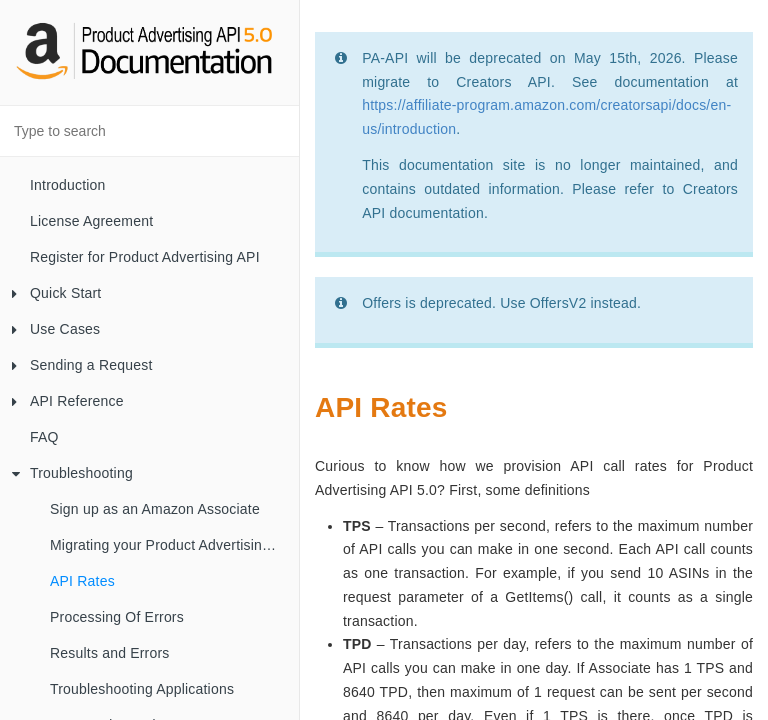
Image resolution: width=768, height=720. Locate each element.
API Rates (82, 581)
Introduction (68, 185)
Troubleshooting (72, 473)
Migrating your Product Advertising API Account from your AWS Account (174, 545)
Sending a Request (82, 365)
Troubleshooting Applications (142, 689)
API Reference (68, 401)
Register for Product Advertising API (145, 257)
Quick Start (56, 293)
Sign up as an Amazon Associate (155, 509)
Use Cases (56, 329)
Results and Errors (110, 653)
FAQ (44, 437)
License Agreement (91, 221)
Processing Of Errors (117, 617)
